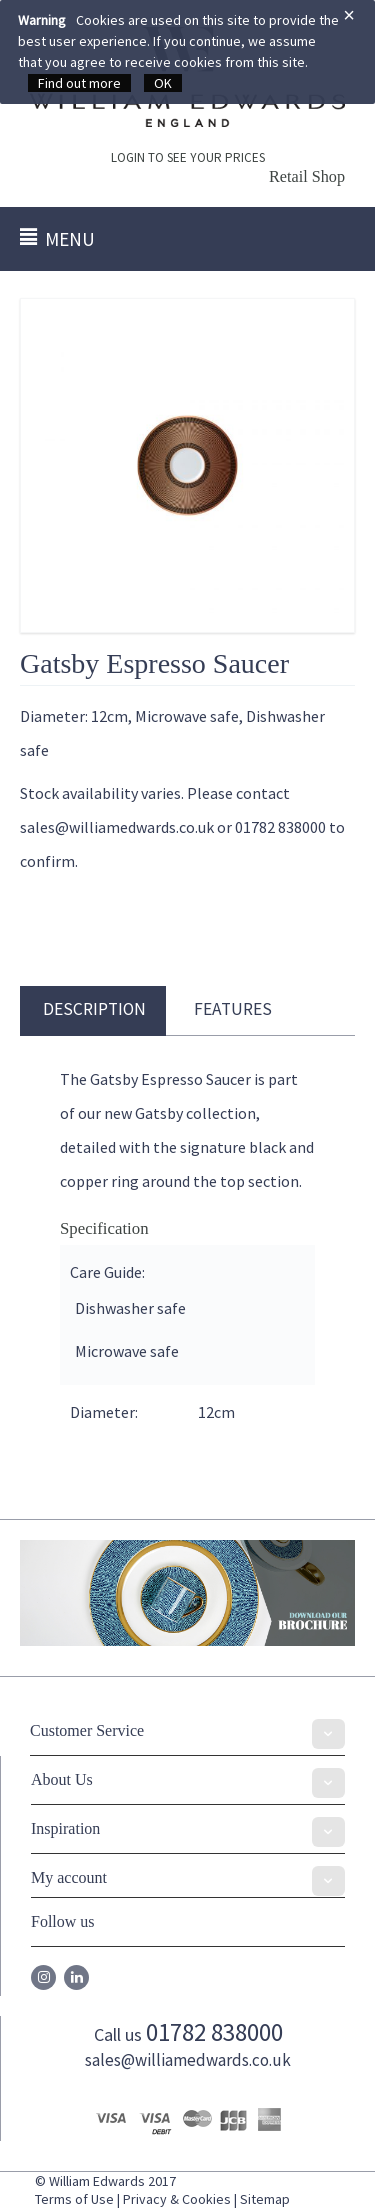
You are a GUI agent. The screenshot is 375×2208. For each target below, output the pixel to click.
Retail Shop (307, 177)
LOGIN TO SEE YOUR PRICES (188, 157)
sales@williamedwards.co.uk (188, 2060)
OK (163, 83)
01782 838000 (214, 2032)
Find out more (79, 83)
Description (94, 1009)
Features (233, 1009)
